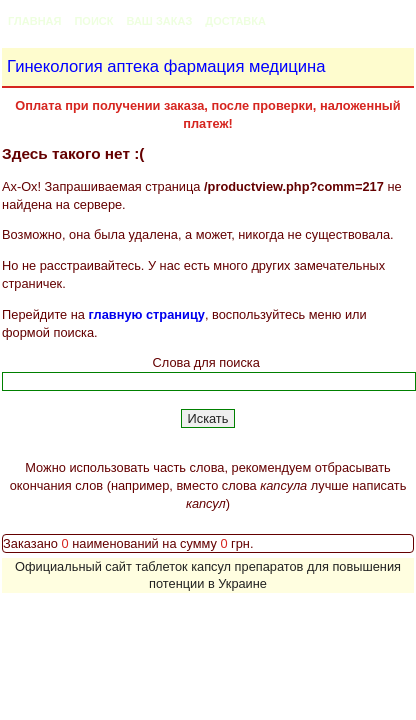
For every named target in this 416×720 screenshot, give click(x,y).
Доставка (235, 21)
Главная (34, 21)
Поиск (93, 21)
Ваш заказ (159, 21)
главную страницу (147, 314)
